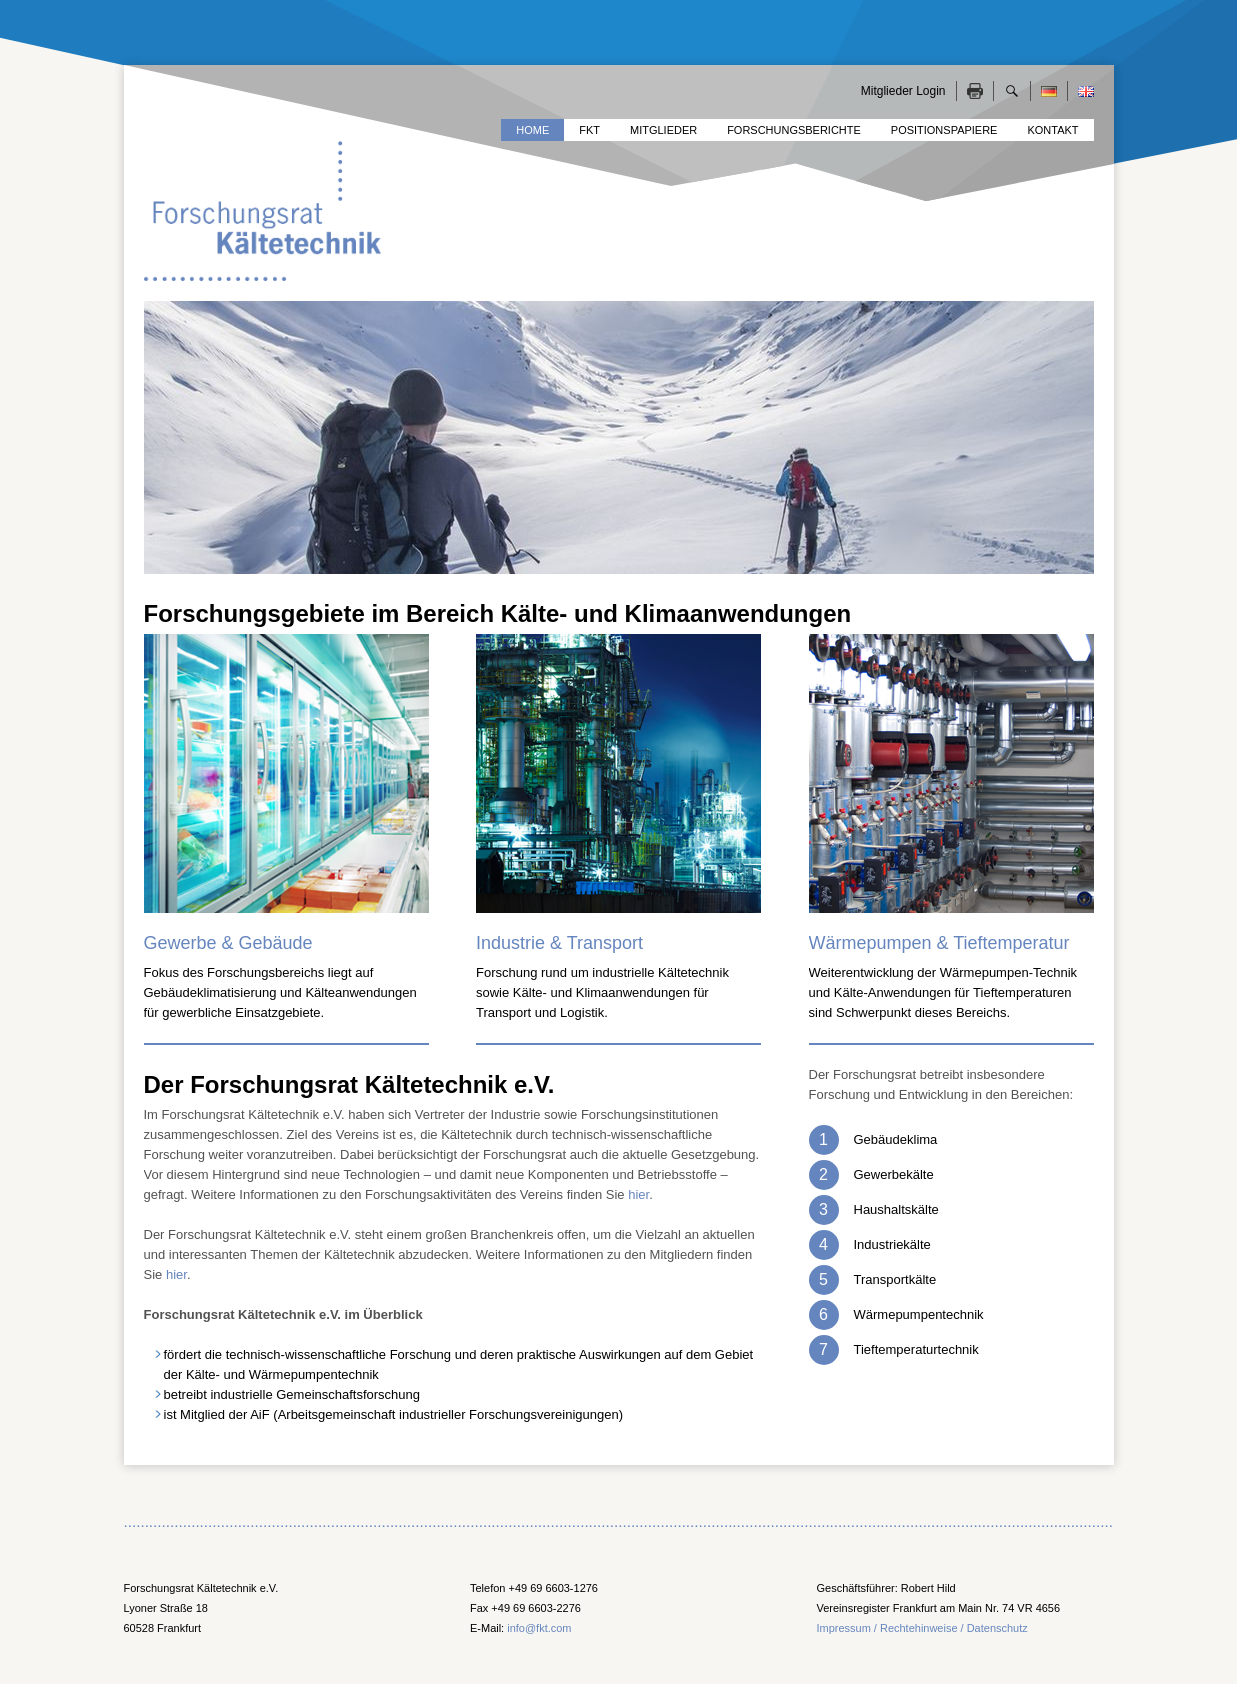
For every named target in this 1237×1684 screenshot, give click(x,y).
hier (638, 1194)
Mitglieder (663, 130)
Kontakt (1052, 130)
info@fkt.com (539, 1628)
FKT (589, 130)
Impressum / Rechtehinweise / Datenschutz (922, 1628)
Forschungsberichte (794, 130)
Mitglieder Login (903, 91)
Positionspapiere (944, 130)
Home (532, 130)
